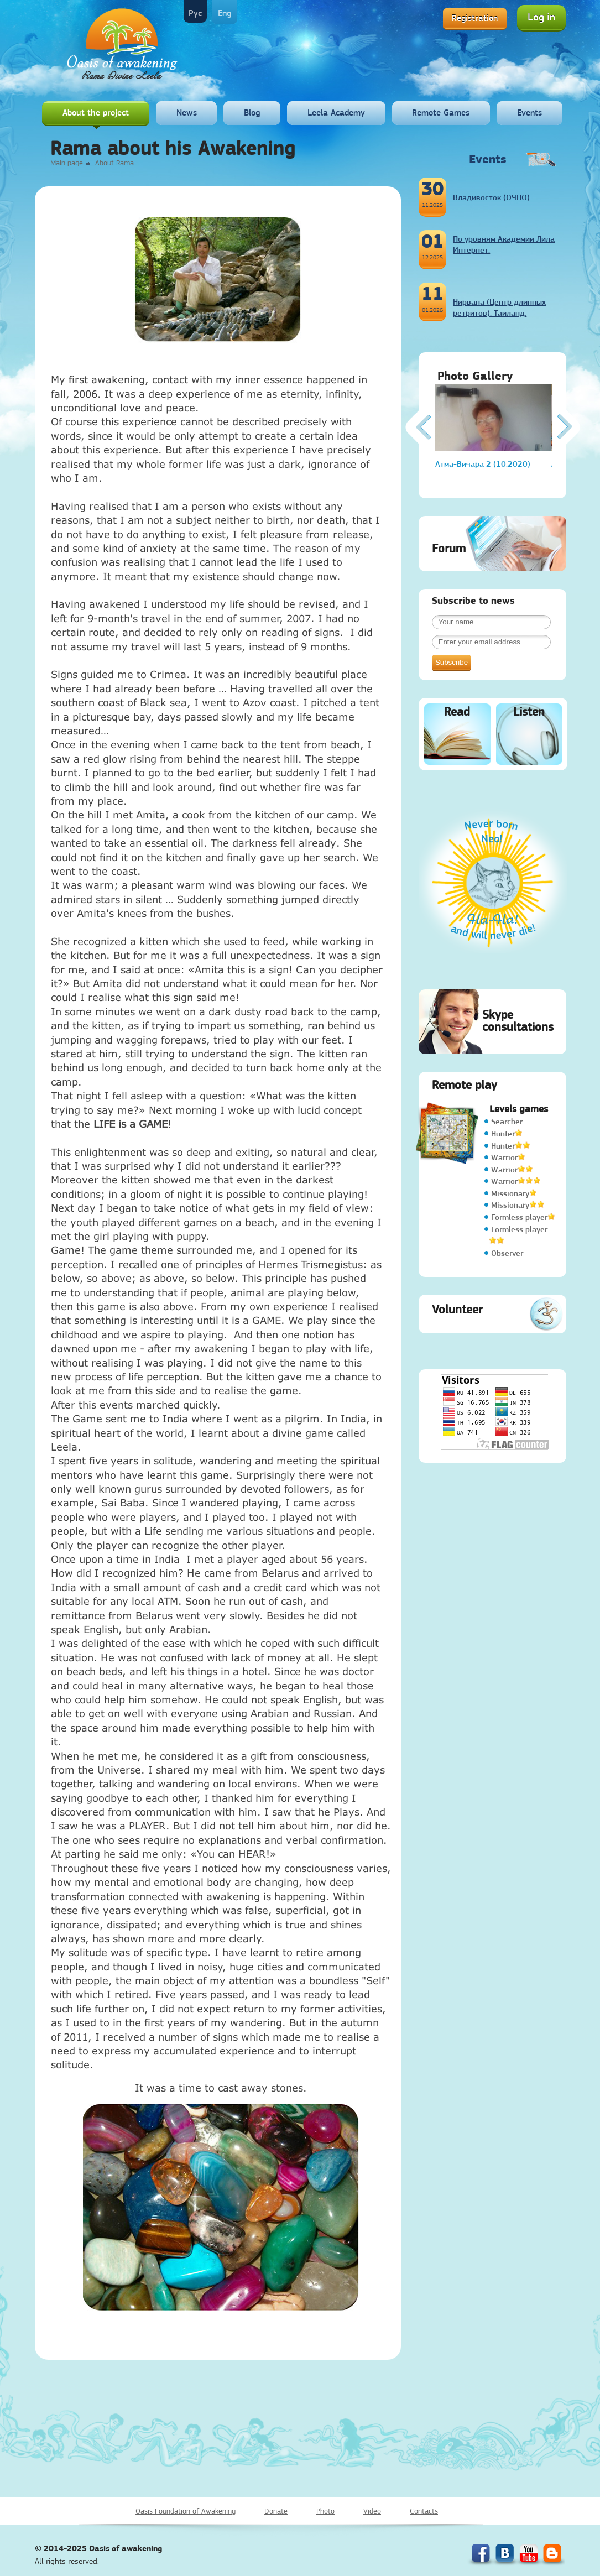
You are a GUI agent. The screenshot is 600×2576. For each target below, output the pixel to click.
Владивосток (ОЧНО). (492, 197)
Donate (276, 2510)
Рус (195, 13)
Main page (66, 162)
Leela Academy (336, 112)
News (186, 112)
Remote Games (440, 112)
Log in (541, 17)
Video (372, 2510)
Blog (252, 112)
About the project (95, 112)
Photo (325, 2510)
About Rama (114, 162)
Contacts (424, 2510)
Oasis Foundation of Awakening (185, 2510)
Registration (475, 18)
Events (529, 112)
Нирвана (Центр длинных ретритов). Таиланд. (499, 307)
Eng (224, 13)
